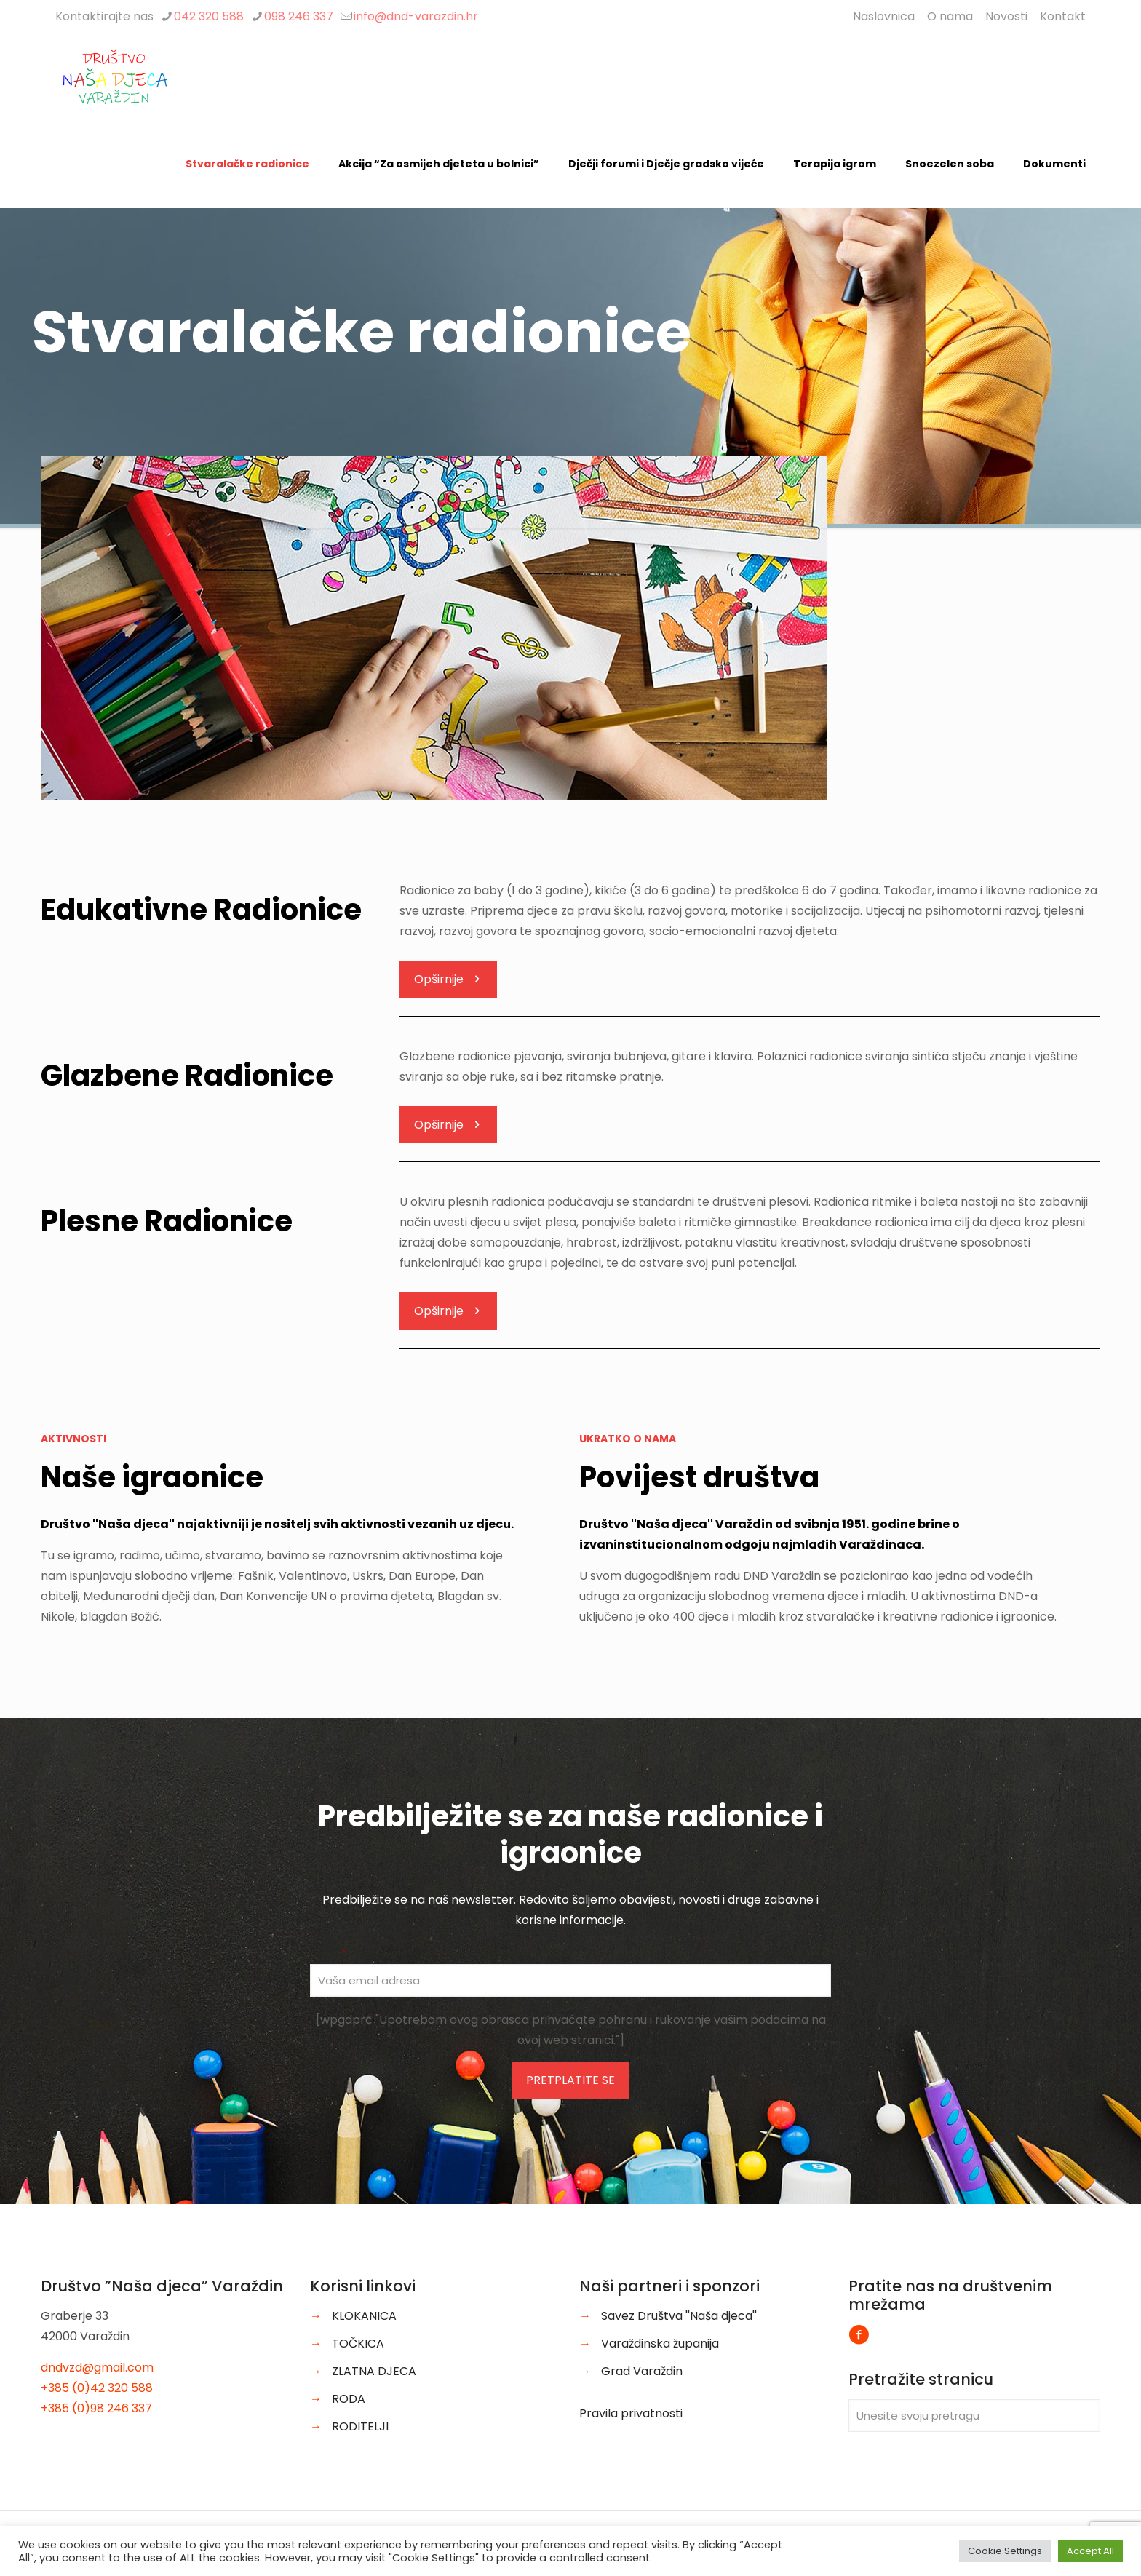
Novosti (1006, 16)
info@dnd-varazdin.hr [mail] (416, 16)
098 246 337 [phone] (298, 16)
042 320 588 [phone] (209, 16)
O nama (950, 16)
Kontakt (1063, 16)
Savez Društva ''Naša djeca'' (679, 2315)
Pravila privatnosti (631, 2413)
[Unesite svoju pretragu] (974, 2415)
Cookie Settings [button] (1005, 2551)
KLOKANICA (364, 2315)
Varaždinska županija (660, 2343)
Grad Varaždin (642, 2371)
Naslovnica (884, 16)
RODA (348, 2398)
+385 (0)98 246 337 (96, 2408)
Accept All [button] (1090, 2551)
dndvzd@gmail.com (97, 2367)
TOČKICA (358, 2343)
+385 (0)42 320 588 (97, 2388)
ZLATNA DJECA (374, 2371)
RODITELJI (360, 2426)
